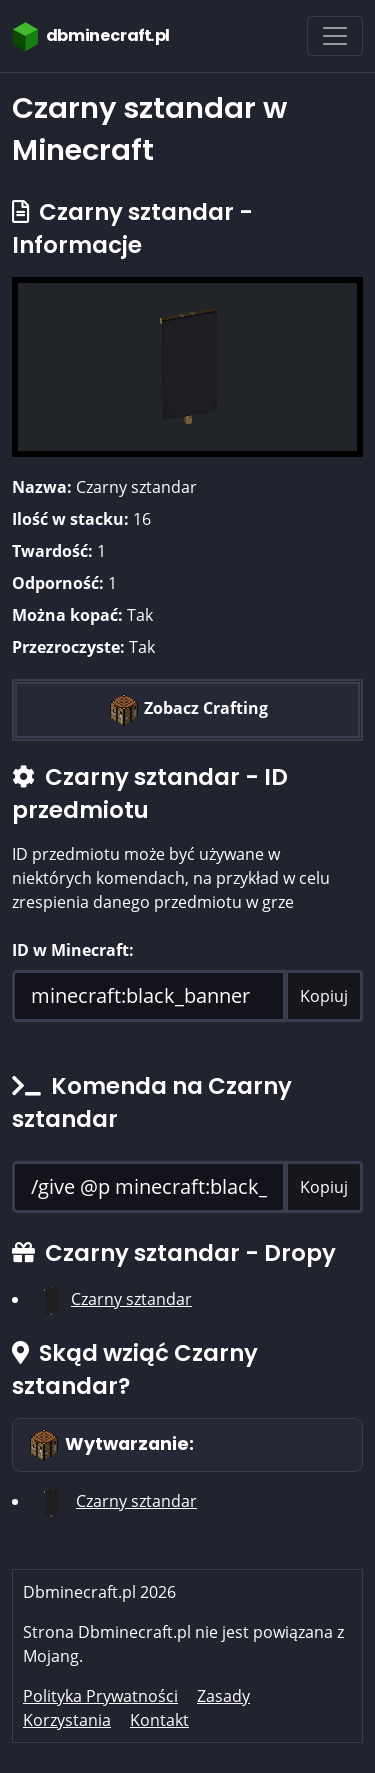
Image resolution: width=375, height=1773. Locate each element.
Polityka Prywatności (100, 1696)
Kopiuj (324, 996)
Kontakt (159, 1720)
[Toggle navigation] (335, 36)
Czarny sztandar (131, 1299)
